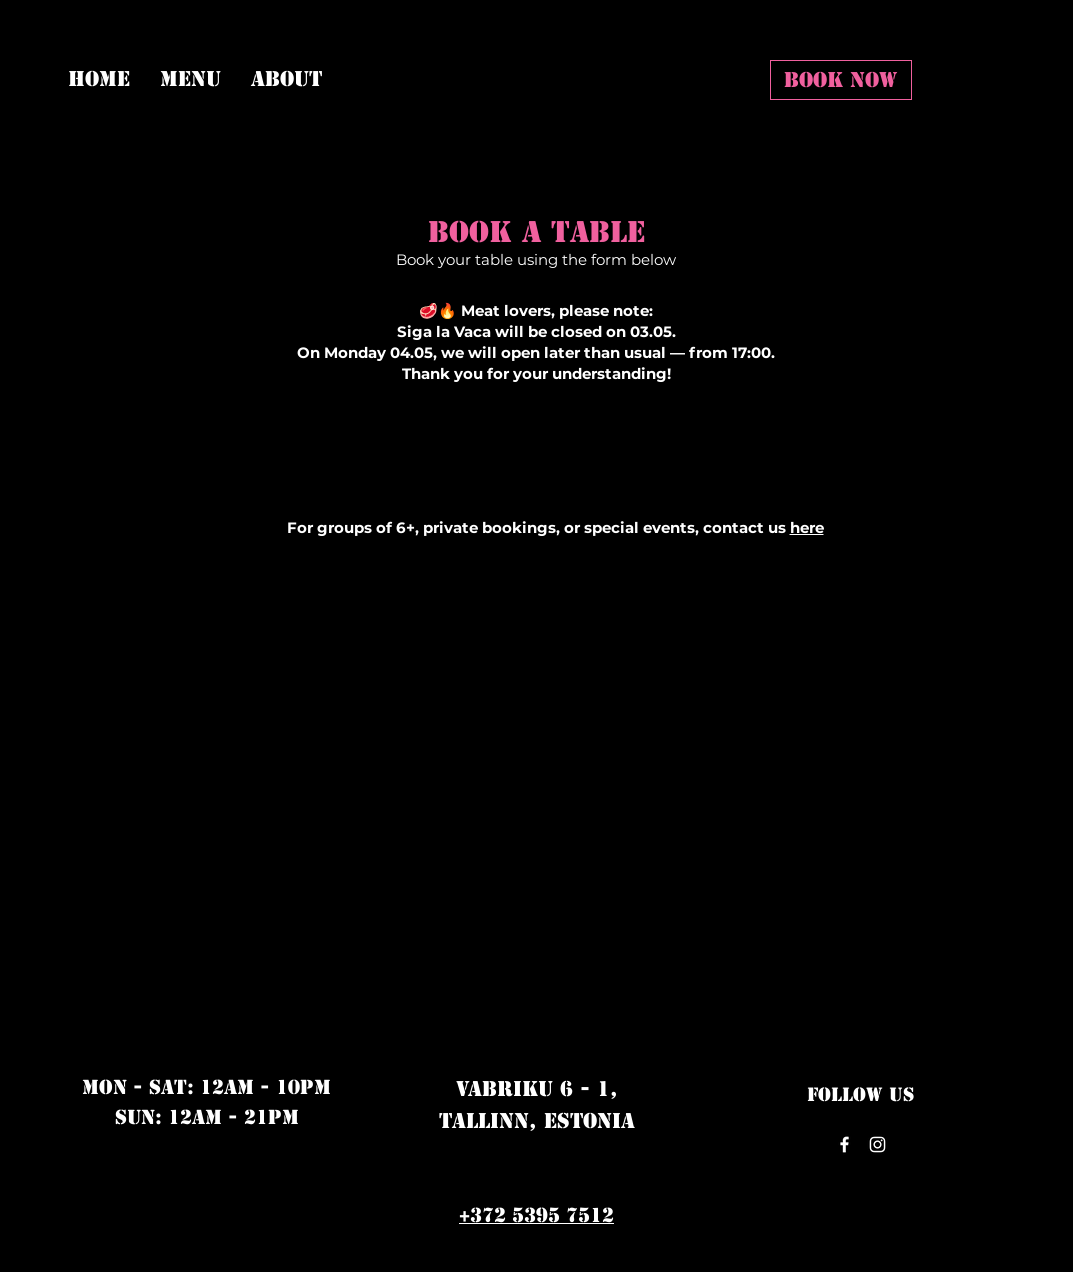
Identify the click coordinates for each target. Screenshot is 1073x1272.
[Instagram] (877, 1144)
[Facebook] (844, 1144)
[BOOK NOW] (841, 80)
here (807, 527)
